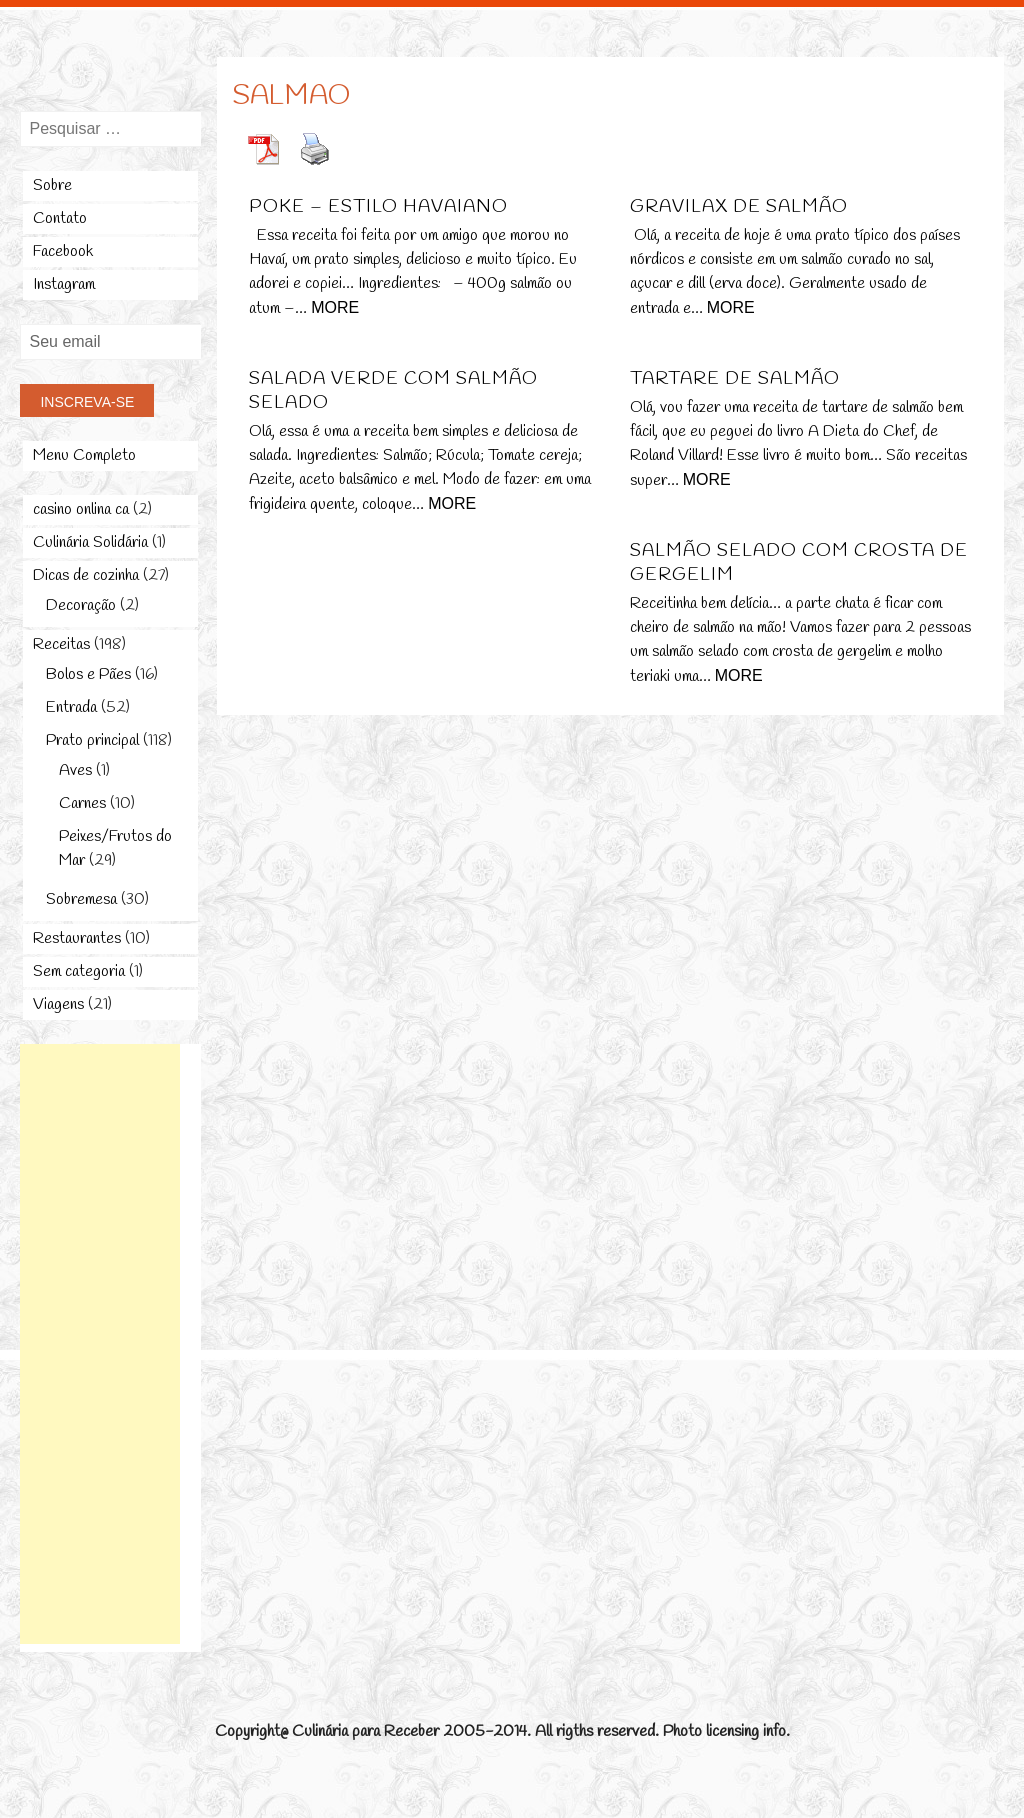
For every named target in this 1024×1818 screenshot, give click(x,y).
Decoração (81, 605)
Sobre (52, 185)
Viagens (58, 1004)
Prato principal (92, 740)
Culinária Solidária (90, 542)
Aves (75, 770)
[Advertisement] (100, 1344)
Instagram (64, 284)
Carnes (82, 803)
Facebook (63, 251)
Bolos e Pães (88, 674)
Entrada (71, 707)
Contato (60, 218)
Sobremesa (81, 899)
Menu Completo (84, 455)
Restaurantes (77, 938)
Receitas (61, 644)
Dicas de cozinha (86, 575)
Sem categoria (79, 971)
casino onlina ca (81, 509)
